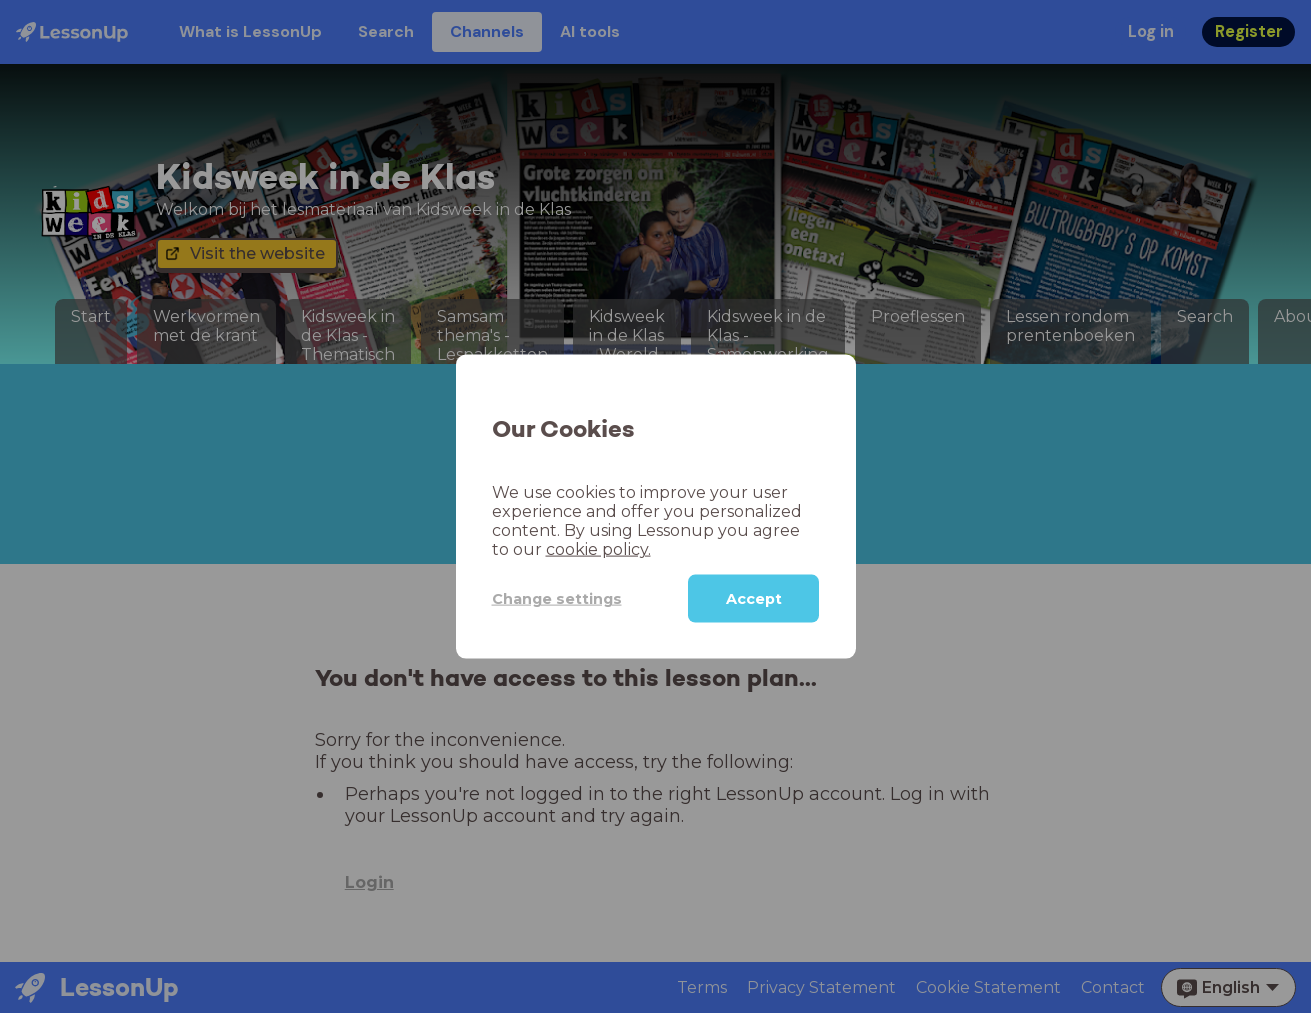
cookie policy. (598, 549)
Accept (754, 599)
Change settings (557, 598)
